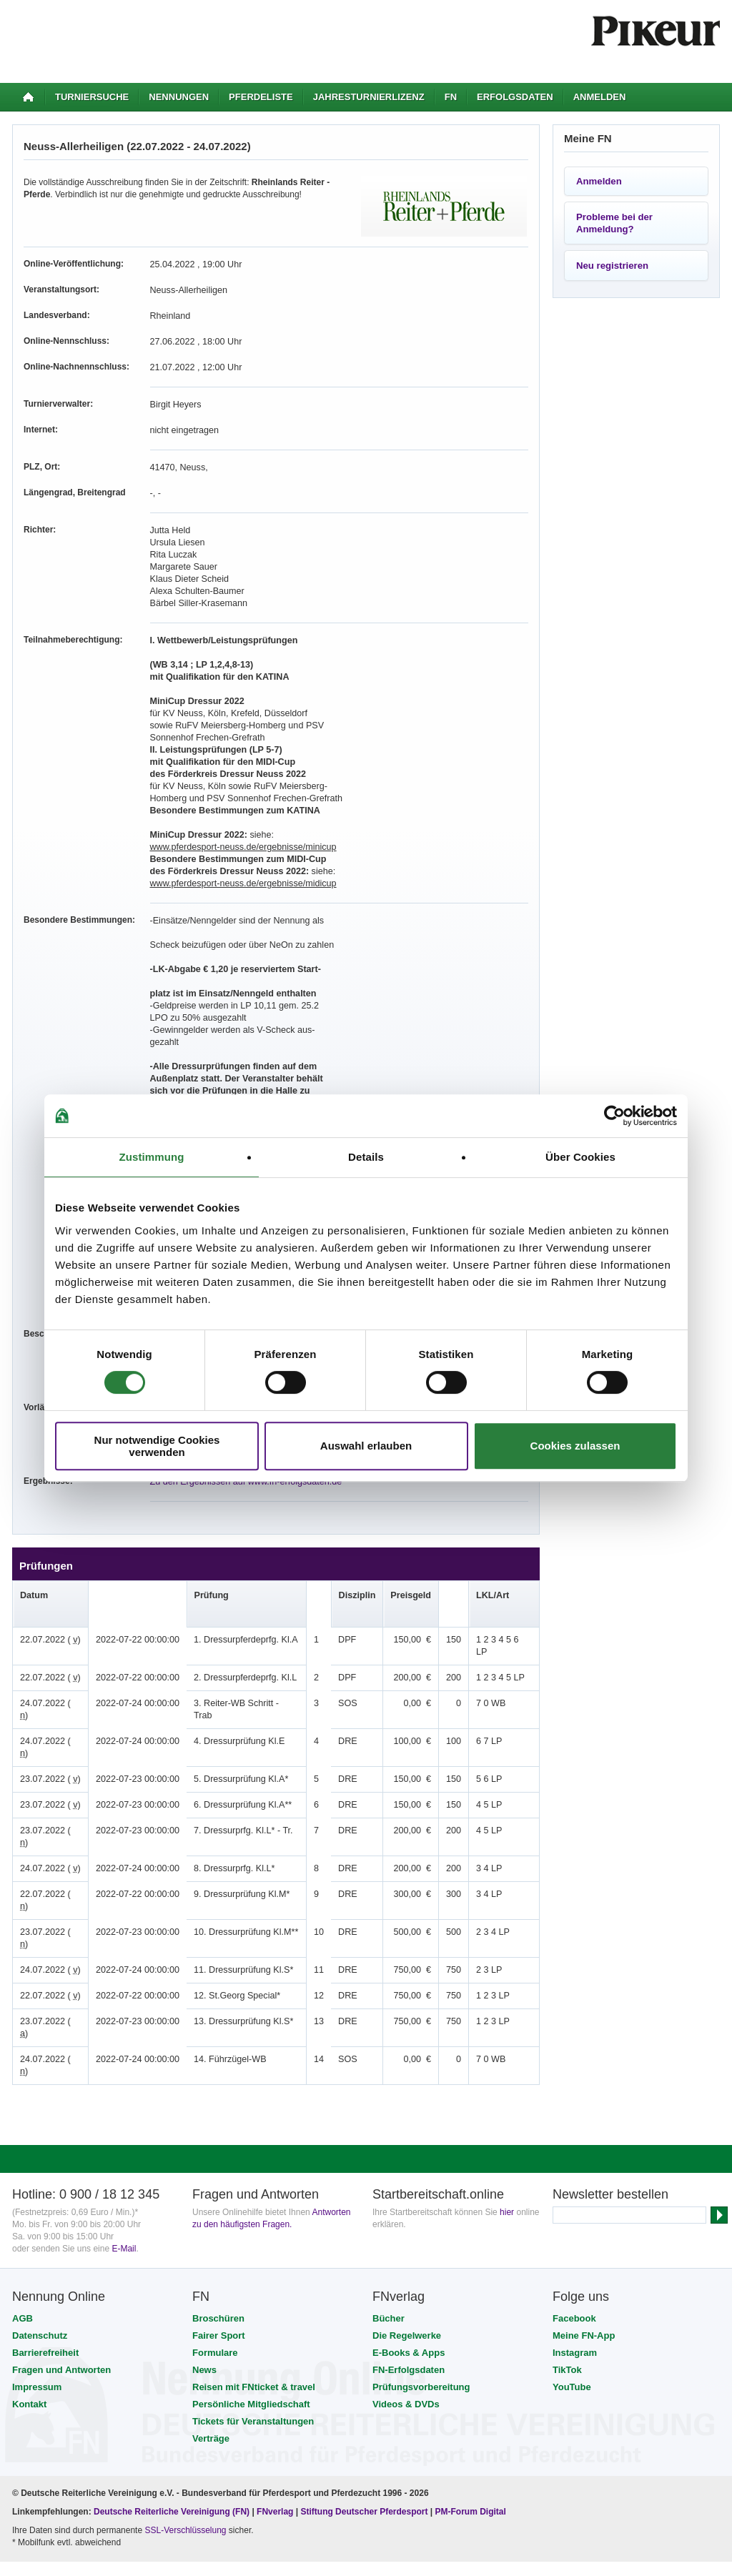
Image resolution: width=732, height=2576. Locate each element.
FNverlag (276, 2414)
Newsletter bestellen (610, 2097)
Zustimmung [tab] (151, 1157)
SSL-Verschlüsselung (185, 2433)
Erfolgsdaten (515, 96)
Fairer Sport (218, 2238)
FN (451, 96)
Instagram (575, 2255)
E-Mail (124, 2151)
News (204, 2272)
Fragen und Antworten (61, 2272)
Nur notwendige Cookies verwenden (157, 1446)
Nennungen (179, 96)
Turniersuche (92, 96)
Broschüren (218, 2221)
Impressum (36, 2289)
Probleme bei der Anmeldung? (614, 223)
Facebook (574, 2221)
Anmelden (599, 96)
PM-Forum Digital (470, 2414)
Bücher (388, 2221)
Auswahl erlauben (366, 1446)
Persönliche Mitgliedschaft (251, 2307)
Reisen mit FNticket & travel (253, 2289)
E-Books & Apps (408, 2255)
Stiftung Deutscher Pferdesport (363, 2414)
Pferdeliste (261, 96)
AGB (22, 2221)
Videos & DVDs (406, 2307)
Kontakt (29, 2307)
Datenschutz (39, 2238)
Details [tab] (366, 1157)
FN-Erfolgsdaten (408, 2272)
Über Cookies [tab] (580, 1157)
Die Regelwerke (406, 2238)
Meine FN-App (584, 2238)
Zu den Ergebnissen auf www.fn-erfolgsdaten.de (241, 1482)
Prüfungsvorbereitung (421, 2289)
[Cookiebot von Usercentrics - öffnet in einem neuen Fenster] (614, 1115)
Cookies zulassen (575, 1446)
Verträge (210, 2341)
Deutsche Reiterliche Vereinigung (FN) (171, 2414)
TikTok (567, 2272)
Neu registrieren (612, 265)
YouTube (572, 2289)
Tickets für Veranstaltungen (253, 2324)
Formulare (215, 2255)
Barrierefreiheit (45, 2255)
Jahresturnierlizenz (369, 96)
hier (507, 2115)
